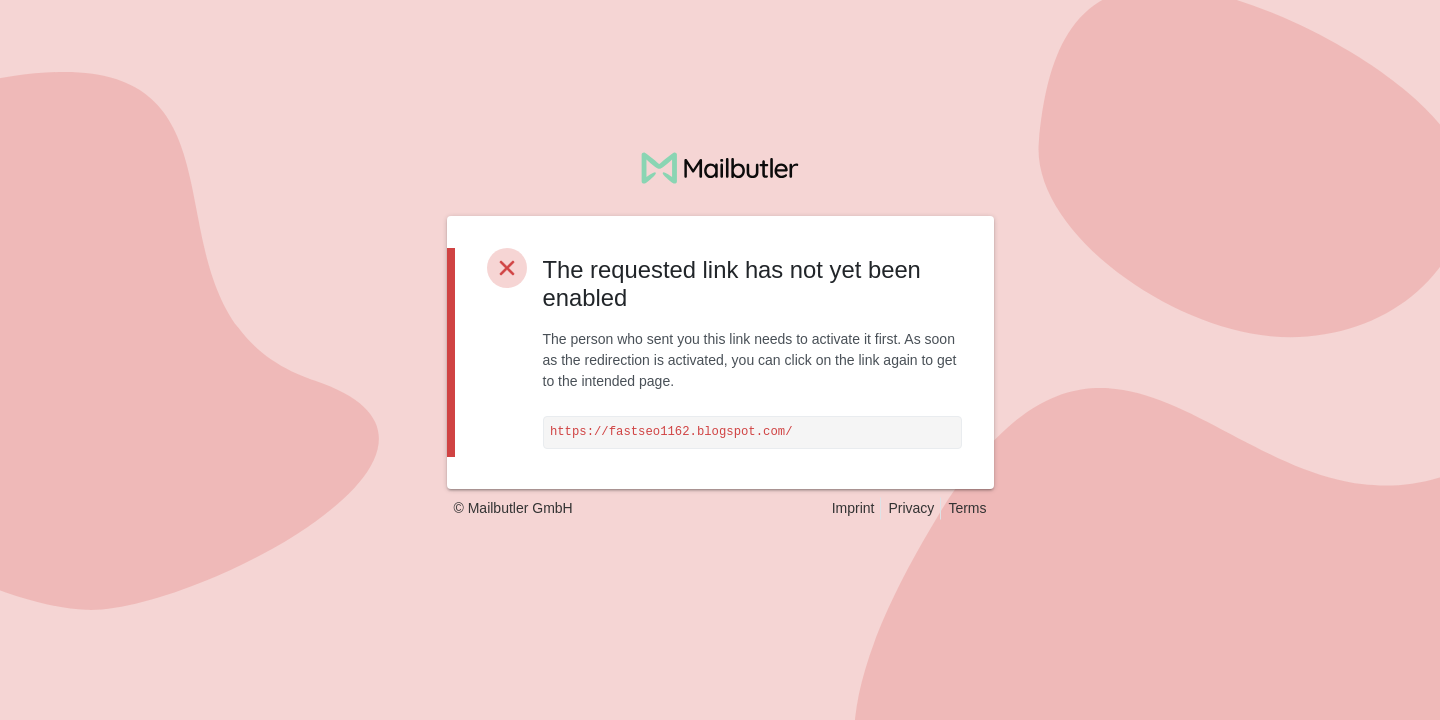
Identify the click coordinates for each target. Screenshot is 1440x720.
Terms (967, 508)
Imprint (853, 508)
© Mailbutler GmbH (513, 508)
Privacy (911, 508)
